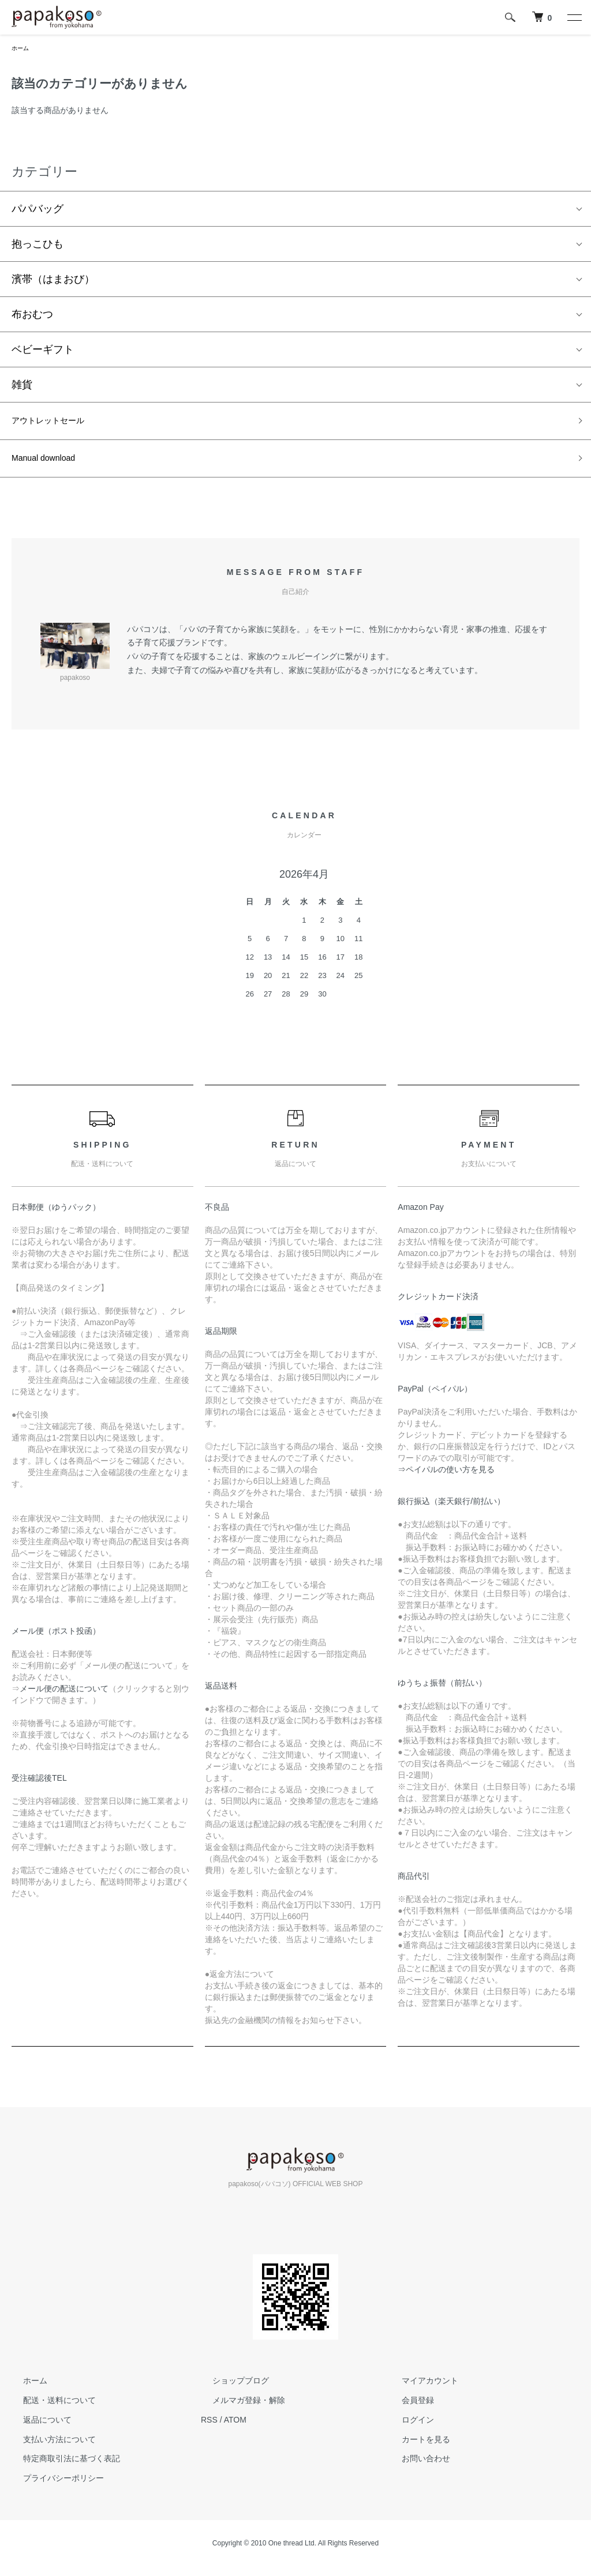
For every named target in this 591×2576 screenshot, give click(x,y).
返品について (36, 2429)
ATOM (235, 2429)
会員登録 (406, 2410)
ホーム (22, 49)
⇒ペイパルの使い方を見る (446, 1479)
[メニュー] (573, 17)
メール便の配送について (64, 1698)
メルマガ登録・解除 (237, 2410)
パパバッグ (37, 211)
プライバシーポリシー (52, 2487)
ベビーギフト (43, 352)
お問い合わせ (414, 2468)
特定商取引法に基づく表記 (60, 2468)
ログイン (406, 2429)
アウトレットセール (58, 425)
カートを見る (414, 2448)
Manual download (52, 466)
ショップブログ (229, 2390)
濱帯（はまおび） (53, 281)
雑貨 (22, 387)
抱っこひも (37, 246)
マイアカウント (418, 2390)
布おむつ (32, 316)
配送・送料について (48, 2410)
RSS (209, 2429)
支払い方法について (48, 2448)
